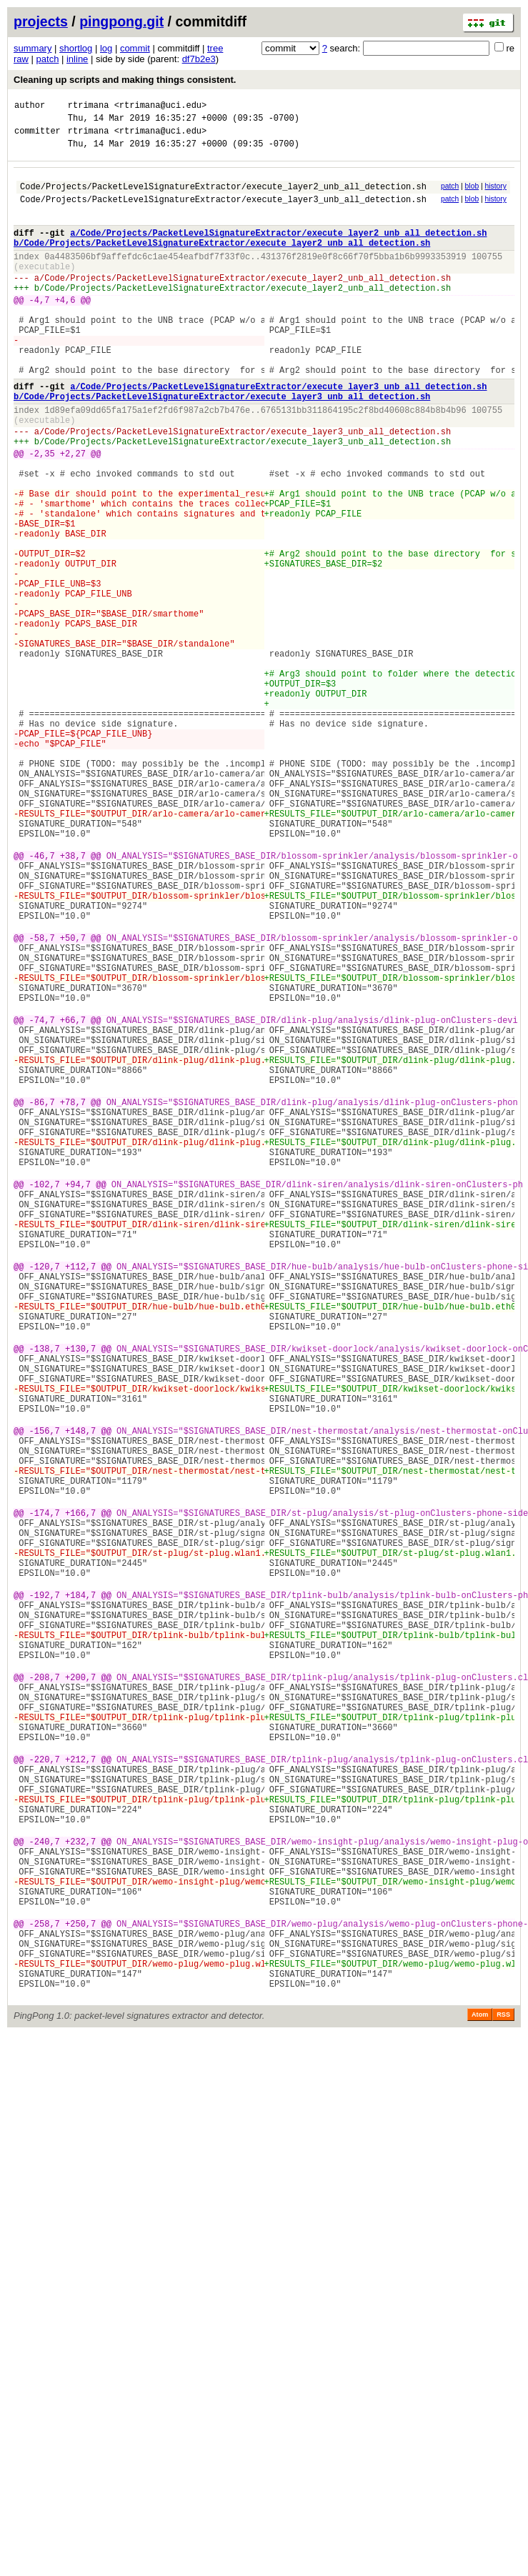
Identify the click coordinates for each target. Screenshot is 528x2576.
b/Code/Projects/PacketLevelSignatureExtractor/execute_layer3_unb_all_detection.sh (222, 445)
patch (47, 59)
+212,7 (80, 2093)
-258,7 (44, 2292)
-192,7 (44, 1895)
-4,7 (39, 330)
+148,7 (80, 1696)
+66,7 (73, 1200)
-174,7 (44, 1795)
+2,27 (73, 513)
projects (41, 21)
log (106, 48)
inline (77, 59)
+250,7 (80, 2292)
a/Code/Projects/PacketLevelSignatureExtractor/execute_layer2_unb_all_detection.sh (278, 250)
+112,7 (80, 1498)
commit (135, 48)
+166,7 (80, 1795)
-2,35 (42, 513)
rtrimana (88, 107)
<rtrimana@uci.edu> (160, 107)
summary (32, 48)
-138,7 (44, 1597)
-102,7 (44, 1398)
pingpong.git (121, 21)
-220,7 (44, 2093)
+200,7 (80, 1994)
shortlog (75, 48)
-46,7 (42, 1001)
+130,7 (80, 1597)
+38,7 (73, 1001)
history (495, 195)
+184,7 (80, 1895)
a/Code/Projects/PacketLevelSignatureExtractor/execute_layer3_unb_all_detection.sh (278, 433)
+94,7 (78, 1398)
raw (21, 59)
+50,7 (73, 1100)
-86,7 (42, 1299)
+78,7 (73, 1299)
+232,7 (80, 2193)
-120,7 (44, 1498)
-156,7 (44, 1696)
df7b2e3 (199, 59)
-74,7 (42, 1200)
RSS (503, 2398)
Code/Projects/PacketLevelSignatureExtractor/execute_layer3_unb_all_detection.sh (223, 212)
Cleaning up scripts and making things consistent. (125, 79)
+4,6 (65, 330)
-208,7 (44, 1994)
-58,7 (42, 1100)
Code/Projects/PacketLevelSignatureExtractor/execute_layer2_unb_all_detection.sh (223, 197)
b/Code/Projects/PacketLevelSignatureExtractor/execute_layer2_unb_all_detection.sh (222, 262)
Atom (480, 2398)
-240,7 (44, 2193)
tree (215, 48)
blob (472, 195)
